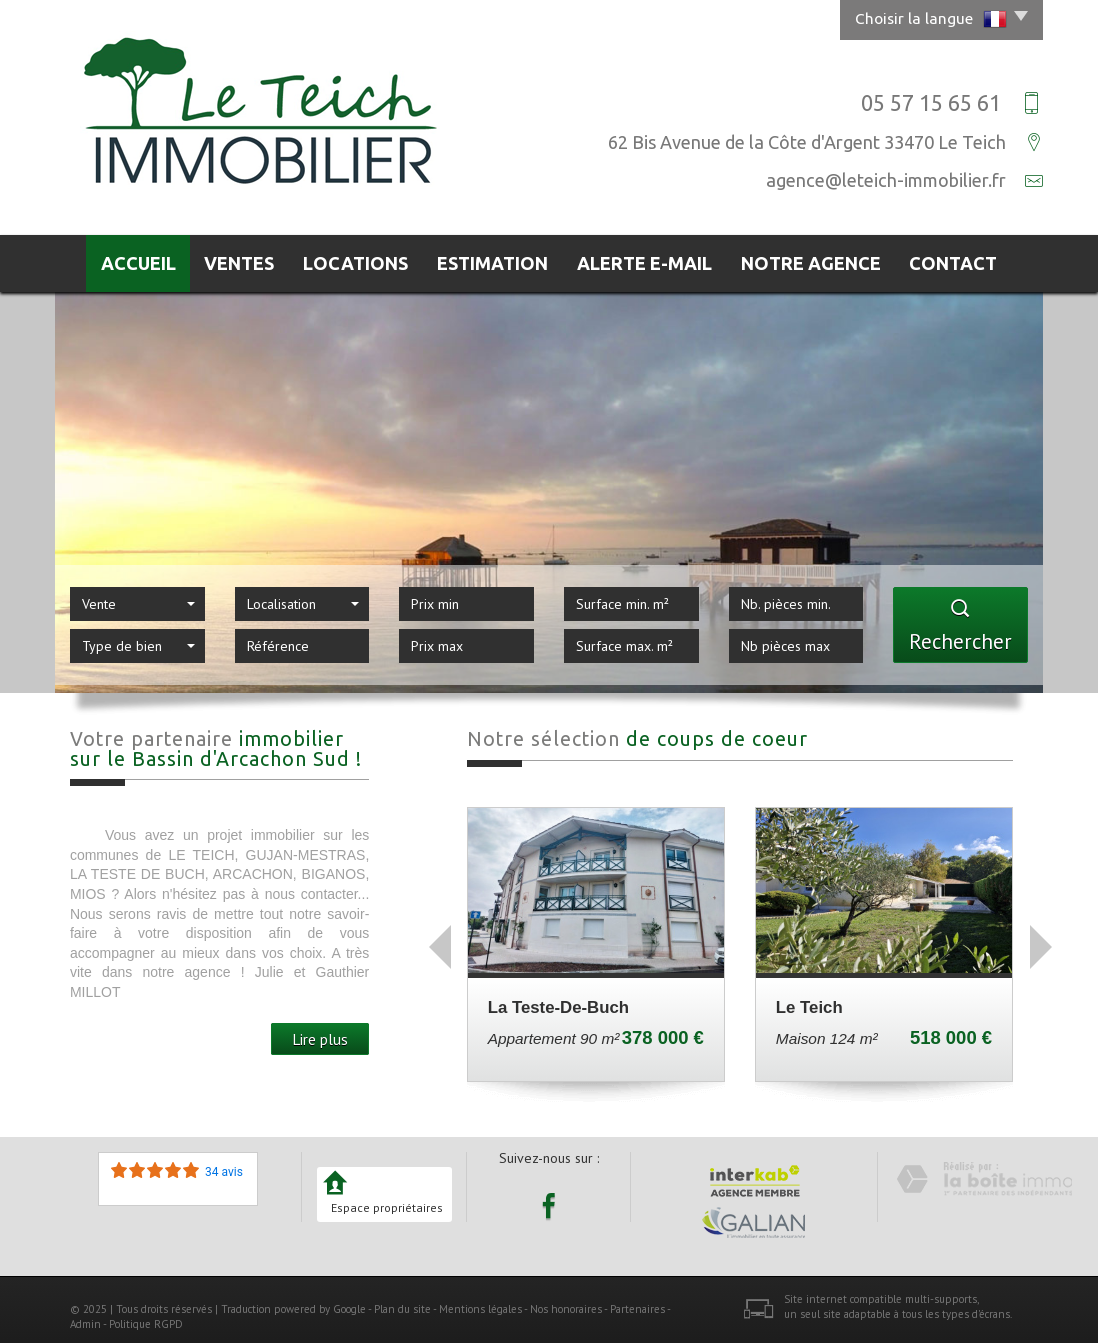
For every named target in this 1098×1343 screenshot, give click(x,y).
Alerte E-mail (658, 260)
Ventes (239, 260)
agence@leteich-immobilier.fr (886, 180)
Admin (85, 1318)
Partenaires (637, 1302)
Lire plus (320, 1032)
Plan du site (402, 1302)
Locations (364, 260)
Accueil (126, 260)
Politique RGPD (146, 1318)
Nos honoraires (566, 1302)
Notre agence (822, 260)
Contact (966, 260)
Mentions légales (480, 1302)
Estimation (505, 260)
